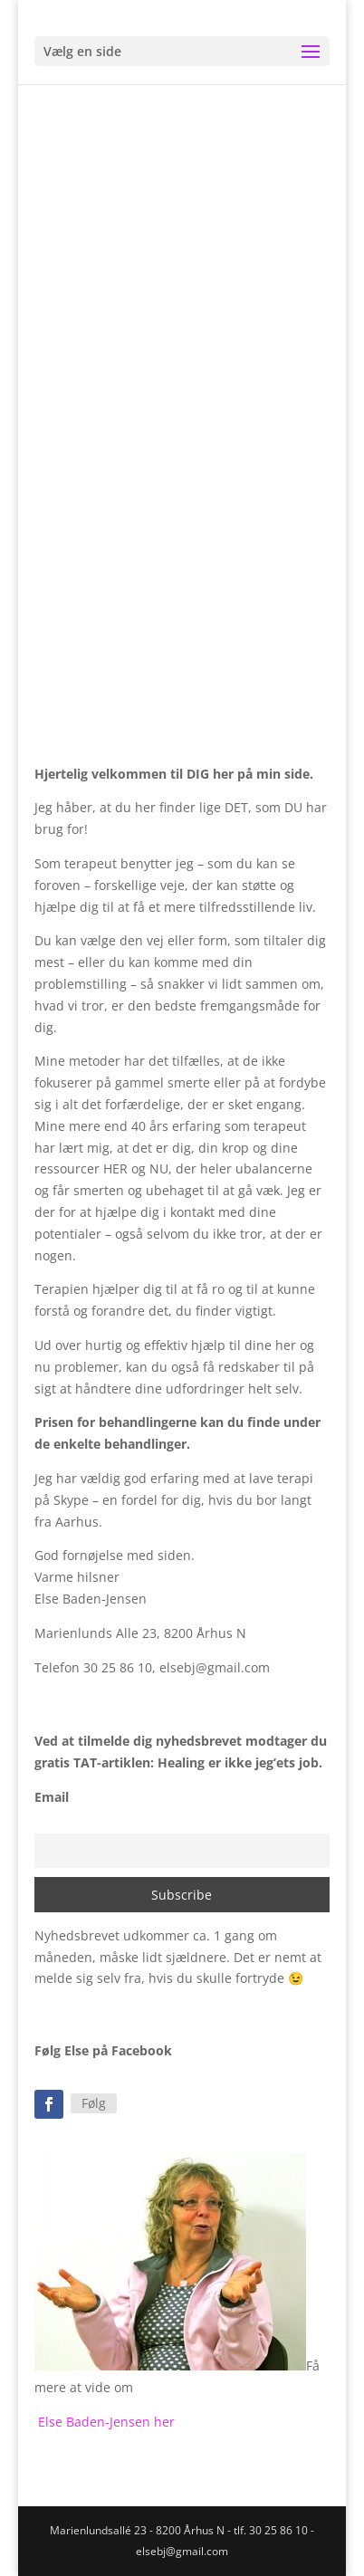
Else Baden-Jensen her (106, 2421)
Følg (93, 2103)
